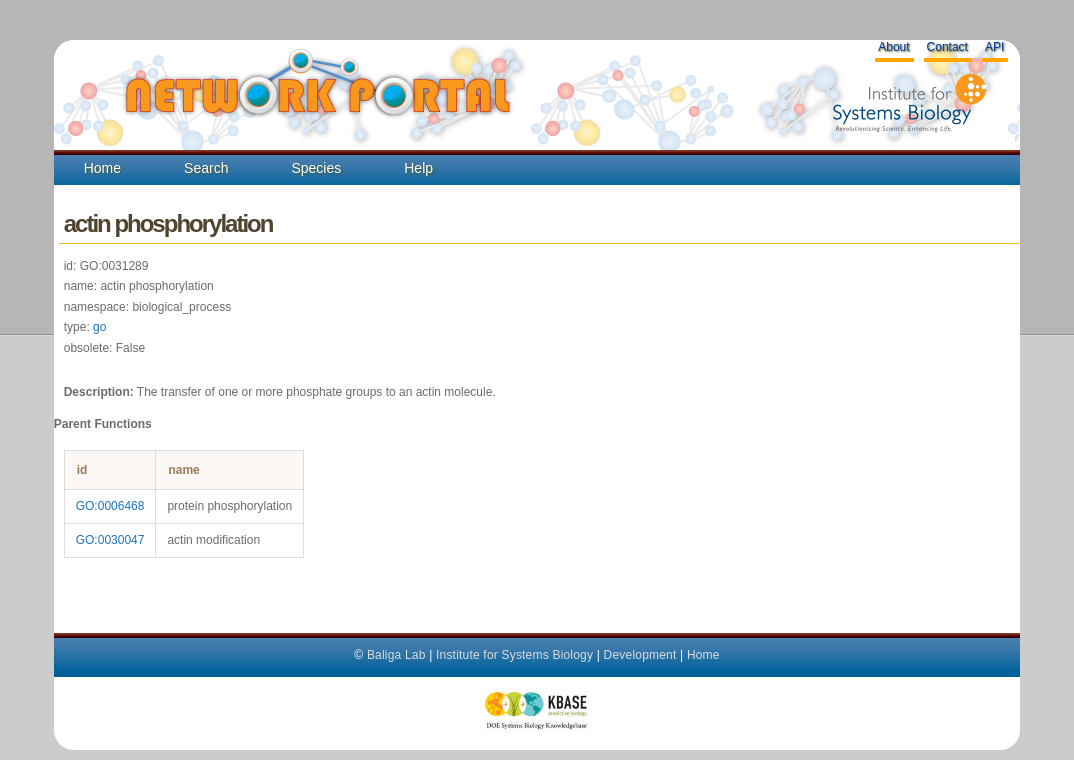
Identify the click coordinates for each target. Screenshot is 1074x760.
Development (640, 655)
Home (102, 168)
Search (206, 168)
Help (418, 168)
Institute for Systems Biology (514, 655)
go (99, 327)
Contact (947, 47)
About (893, 47)
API (994, 47)
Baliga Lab (396, 655)
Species (316, 168)
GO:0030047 (110, 540)
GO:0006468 (110, 506)
